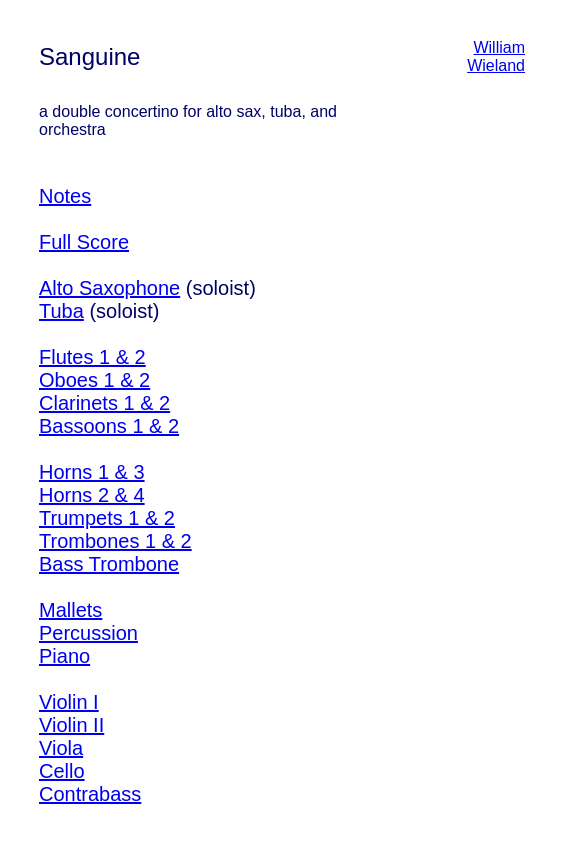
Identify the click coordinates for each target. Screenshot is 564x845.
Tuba (61, 311)
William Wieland (496, 56)
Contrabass (90, 794)
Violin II (71, 725)
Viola (61, 748)
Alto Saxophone (109, 288)
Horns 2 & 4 (92, 495)
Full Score (84, 242)
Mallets (70, 610)
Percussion (88, 633)
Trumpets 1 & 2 (107, 518)
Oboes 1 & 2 (94, 380)
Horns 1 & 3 (92, 472)
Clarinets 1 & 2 (104, 403)
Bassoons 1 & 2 (109, 426)
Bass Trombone (109, 564)
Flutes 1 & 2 (92, 357)
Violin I (69, 702)
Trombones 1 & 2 (115, 541)
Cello (62, 771)
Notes (65, 196)
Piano (64, 656)
